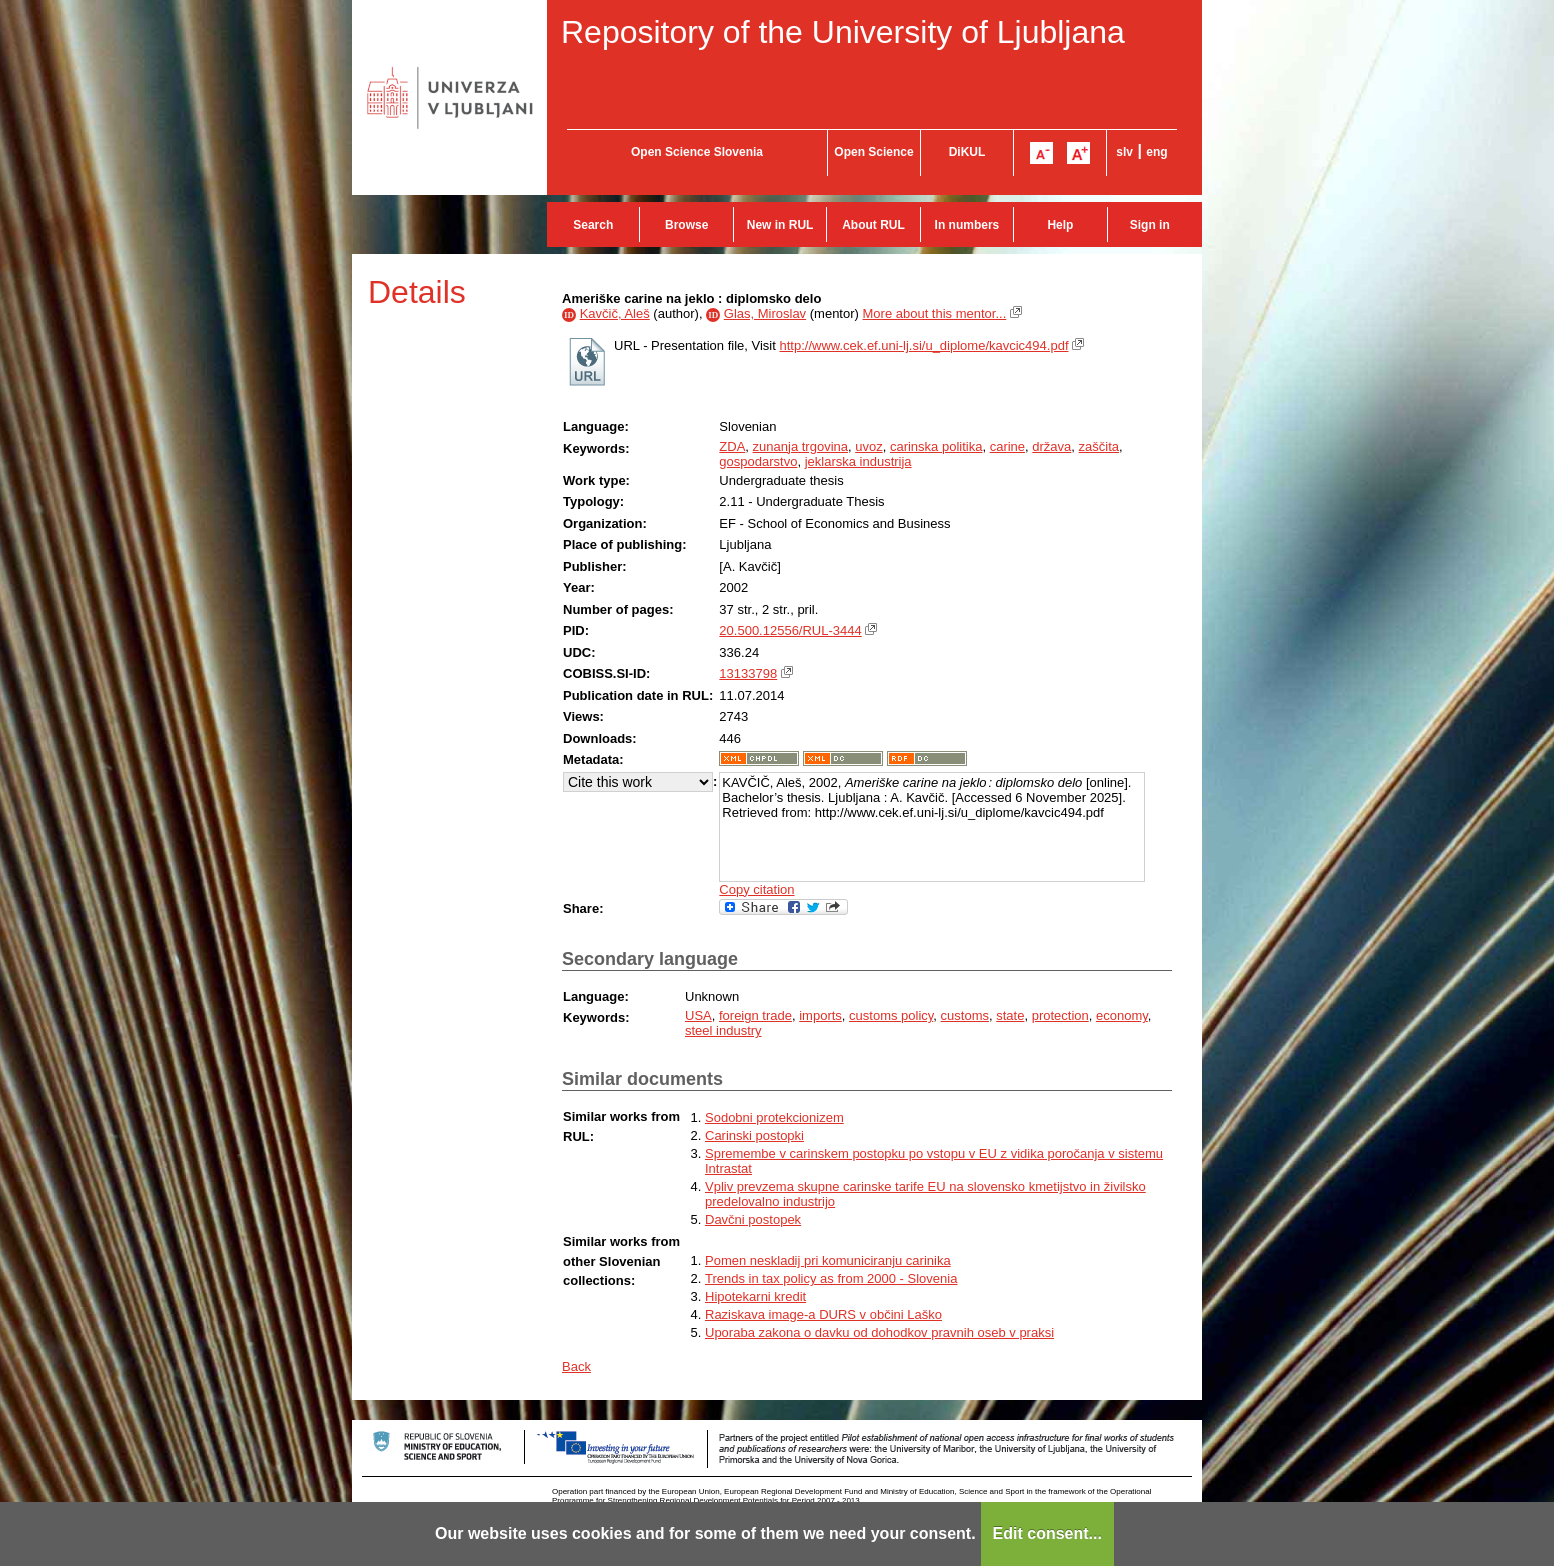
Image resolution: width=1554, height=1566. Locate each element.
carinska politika (936, 446)
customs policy (891, 1015)
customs (965, 1015)
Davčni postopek (753, 1219)
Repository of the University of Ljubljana (843, 32)
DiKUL (967, 152)
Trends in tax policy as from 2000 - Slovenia (831, 1278)
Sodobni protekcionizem (774, 1117)
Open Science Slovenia (697, 152)
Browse (686, 225)
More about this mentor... (935, 313)
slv (1124, 152)
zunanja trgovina (800, 446)
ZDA (732, 446)
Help (1060, 225)
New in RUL (780, 225)
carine (1007, 446)
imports (820, 1015)
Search (593, 225)
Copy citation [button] (756, 889)
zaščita (1099, 446)
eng (1156, 152)
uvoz (868, 446)
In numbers (967, 225)
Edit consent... (1047, 1533)
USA (698, 1015)
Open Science (873, 152)
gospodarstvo (758, 461)
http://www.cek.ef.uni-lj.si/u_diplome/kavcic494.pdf (923, 345)
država (1051, 446)
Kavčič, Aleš (615, 313)
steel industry (723, 1030)
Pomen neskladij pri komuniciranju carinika (828, 1260)
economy (1122, 1015)
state (1010, 1015)
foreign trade (755, 1015)
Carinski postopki (754, 1135)
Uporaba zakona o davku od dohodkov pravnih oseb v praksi (879, 1332)
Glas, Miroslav (765, 313)
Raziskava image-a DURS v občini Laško (823, 1314)
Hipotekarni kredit (755, 1296)
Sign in (1150, 225)
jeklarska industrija (858, 461)
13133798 (748, 673)
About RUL (873, 225)
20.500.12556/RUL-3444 (790, 630)
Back (576, 1366)
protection (1060, 1015)
